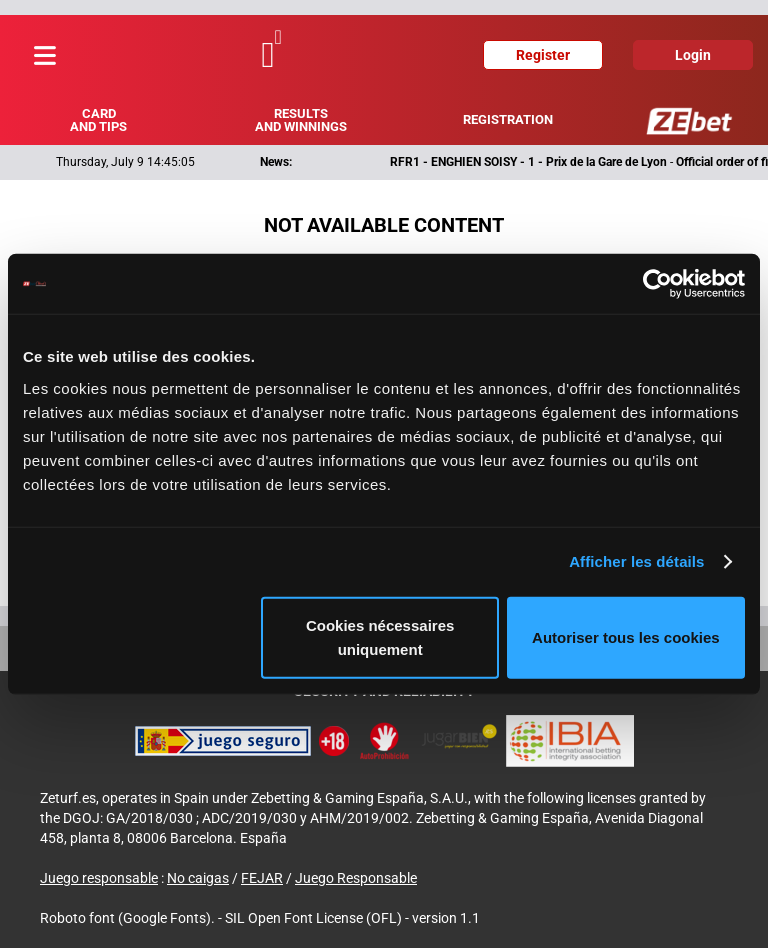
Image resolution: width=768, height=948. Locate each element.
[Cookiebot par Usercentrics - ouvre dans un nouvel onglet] (657, 284)
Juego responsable (99, 878)
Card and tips (98, 120)
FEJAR (262, 878)
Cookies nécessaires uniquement (380, 636)
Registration (508, 119)
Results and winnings (301, 120)
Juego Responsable (356, 878)
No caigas (198, 878)
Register (543, 55)
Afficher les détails (636, 561)
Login (693, 55)
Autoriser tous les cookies (626, 636)
